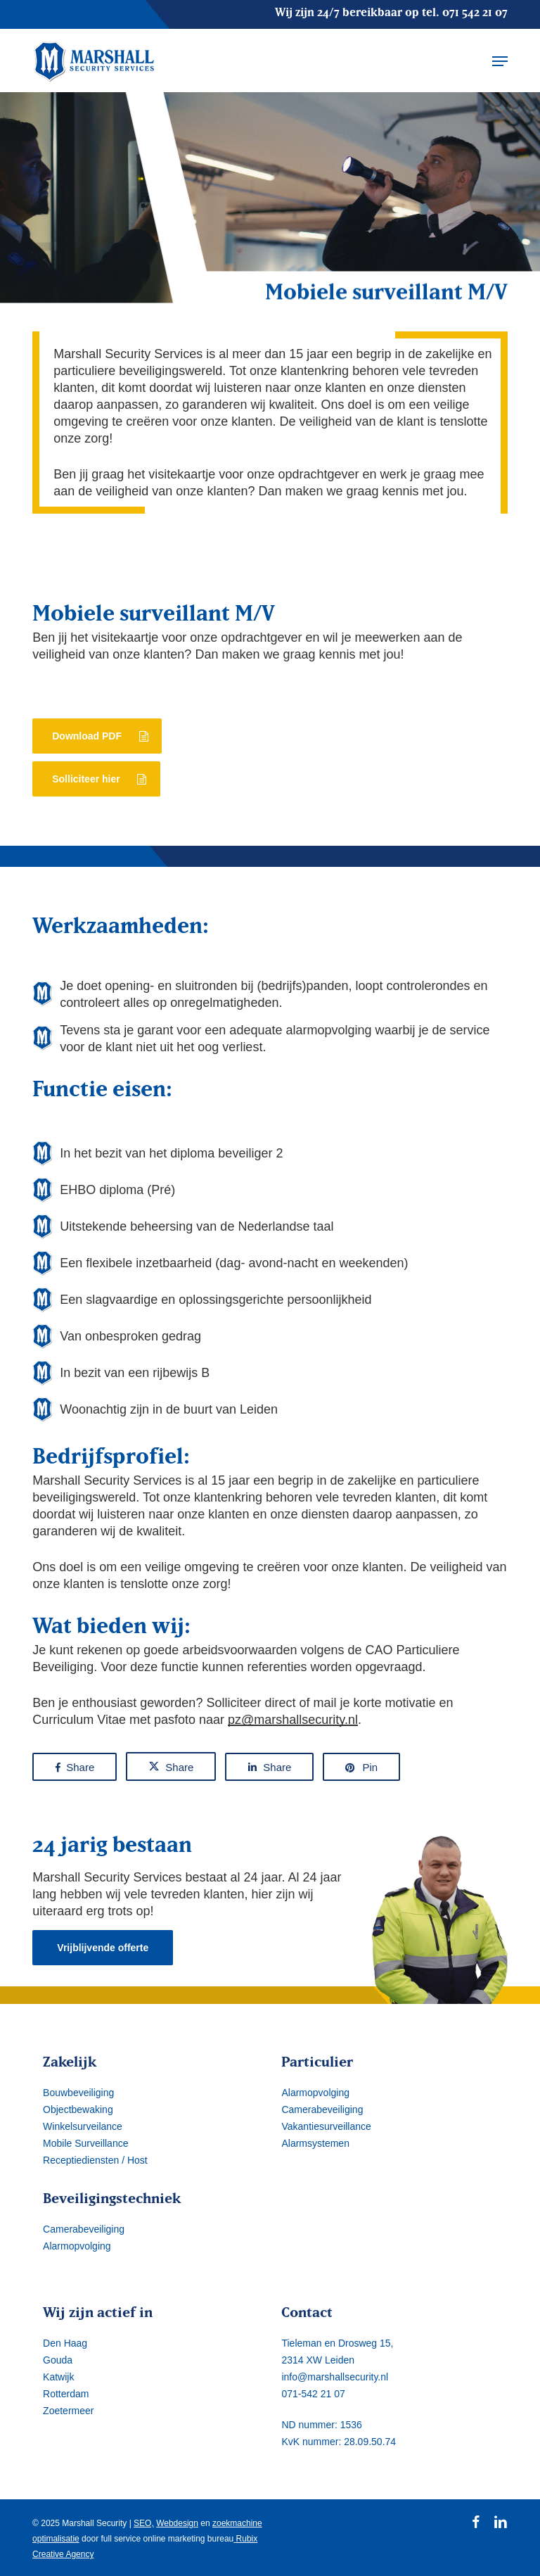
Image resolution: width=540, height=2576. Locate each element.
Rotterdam (66, 2393)
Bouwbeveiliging (78, 2092)
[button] (500, 61)
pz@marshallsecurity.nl (293, 1720)
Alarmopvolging (77, 2246)
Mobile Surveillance (85, 2143)
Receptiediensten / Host (95, 2160)
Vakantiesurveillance (326, 2126)
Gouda (57, 2360)
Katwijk (58, 2377)
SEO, (144, 2523)
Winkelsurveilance (82, 2126)
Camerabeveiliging (83, 2229)
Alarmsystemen (315, 2143)
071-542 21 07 (313, 2393)
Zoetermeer (68, 2410)
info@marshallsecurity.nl (334, 2377)
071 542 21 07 (475, 12)
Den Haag (65, 2343)
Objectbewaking (78, 2109)
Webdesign (177, 2523)
